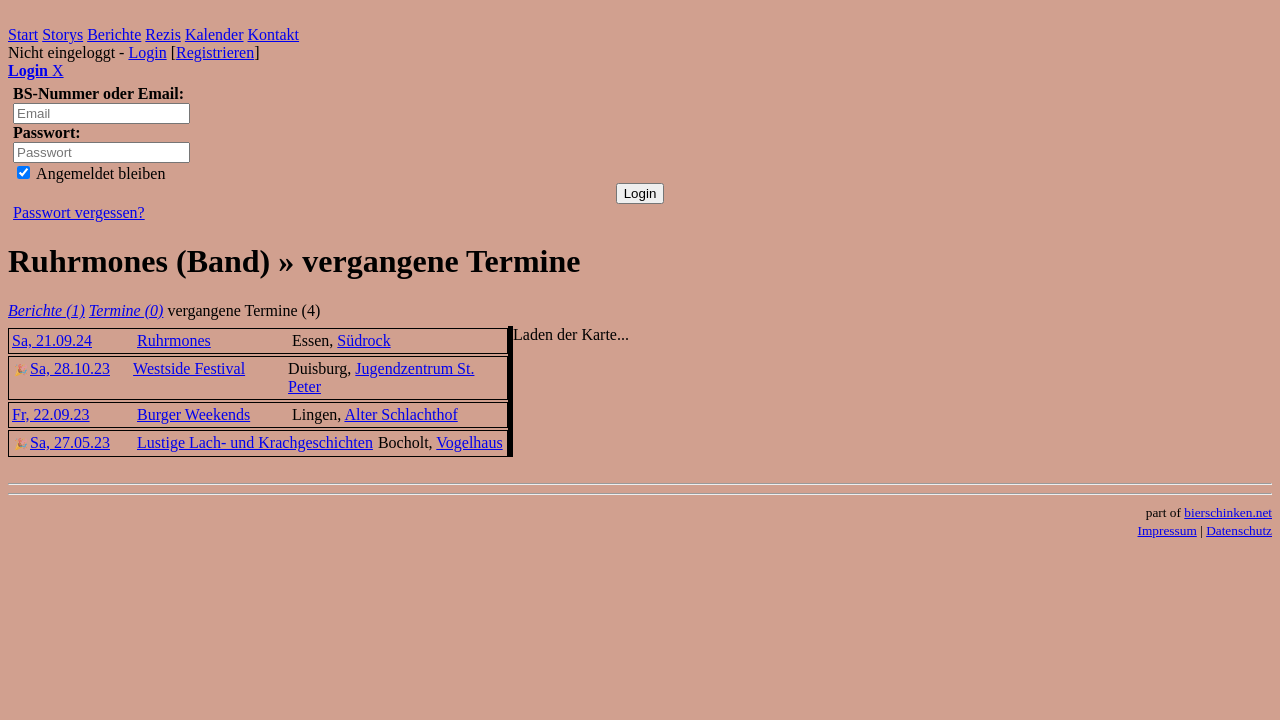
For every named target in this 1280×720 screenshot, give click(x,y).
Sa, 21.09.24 (52, 340)
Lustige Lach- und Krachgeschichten (255, 442)
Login (147, 52)
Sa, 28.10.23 (61, 368)
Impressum (1167, 530)
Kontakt (274, 34)
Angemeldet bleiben (91, 173)
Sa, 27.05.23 (61, 442)
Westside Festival (189, 368)
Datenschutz (1239, 530)
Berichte (114, 34)
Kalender (214, 34)
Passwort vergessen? (79, 212)
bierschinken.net (1228, 512)
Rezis (163, 34)
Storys (62, 34)
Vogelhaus (469, 442)
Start (23, 34)
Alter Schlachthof (400, 414)
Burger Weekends (193, 414)
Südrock (363, 340)
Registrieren (215, 52)
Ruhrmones (174, 340)
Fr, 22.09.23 (51, 414)
